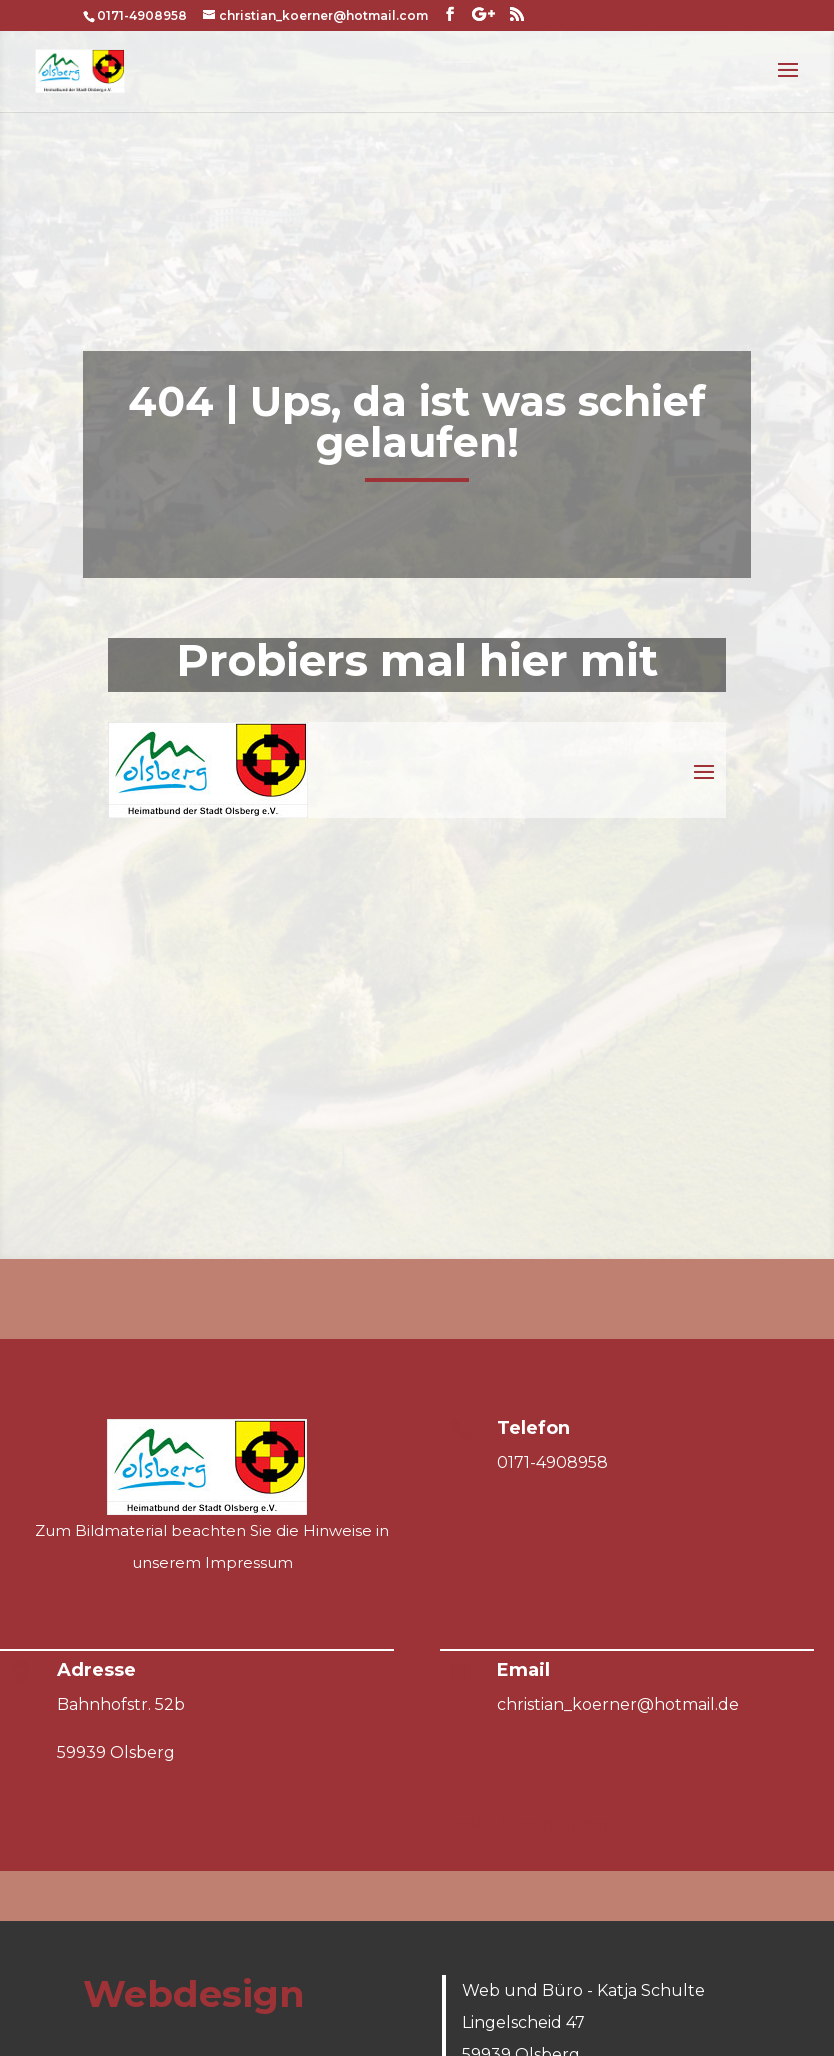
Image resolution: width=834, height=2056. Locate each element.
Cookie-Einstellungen (527, 1824)
